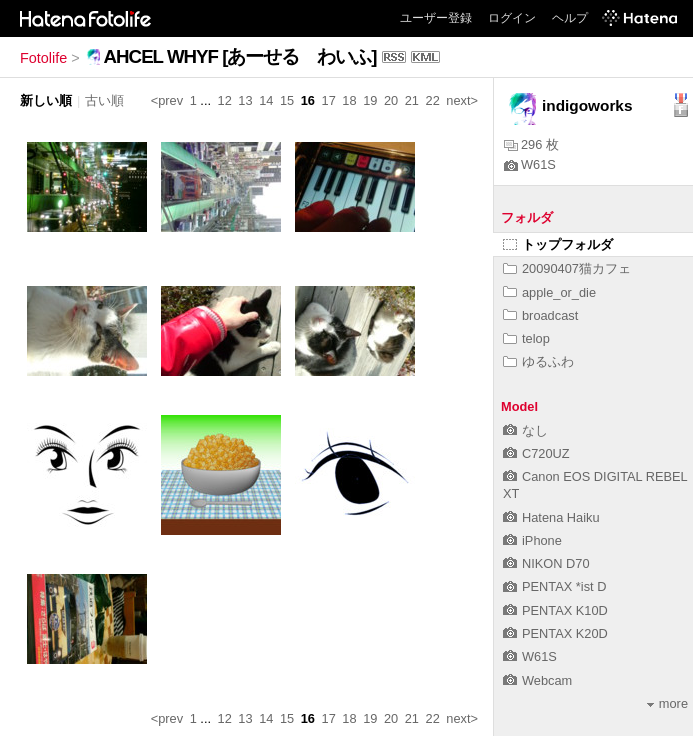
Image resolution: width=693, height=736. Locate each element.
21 (412, 100)
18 (349, 100)
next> (462, 100)
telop (526, 338)
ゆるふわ (538, 361)
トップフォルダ (558, 244)
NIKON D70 (546, 563)
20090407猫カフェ (567, 268)
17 (329, 100)
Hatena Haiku (551, 517)
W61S (530, 164)
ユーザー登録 (436, 18)
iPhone (532, 540)
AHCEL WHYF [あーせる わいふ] (240, 56)
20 (391, 100)
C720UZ (536, 453)
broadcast (540, 315)
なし (525, 430)
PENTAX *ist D (554, 586)
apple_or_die (549, 292)
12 (225, 100)
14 (266, 100)
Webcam (537, 680)
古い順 (104, 100)
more (667, 703)
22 (433, 100)
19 (370, 100)
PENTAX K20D (555, 633)
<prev (167, 100)
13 (245, 100)
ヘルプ (570, 18)
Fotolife (43, 58)
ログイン (512, 18)
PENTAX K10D (555, 610)
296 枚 (531, 144)
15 (287, 100)
